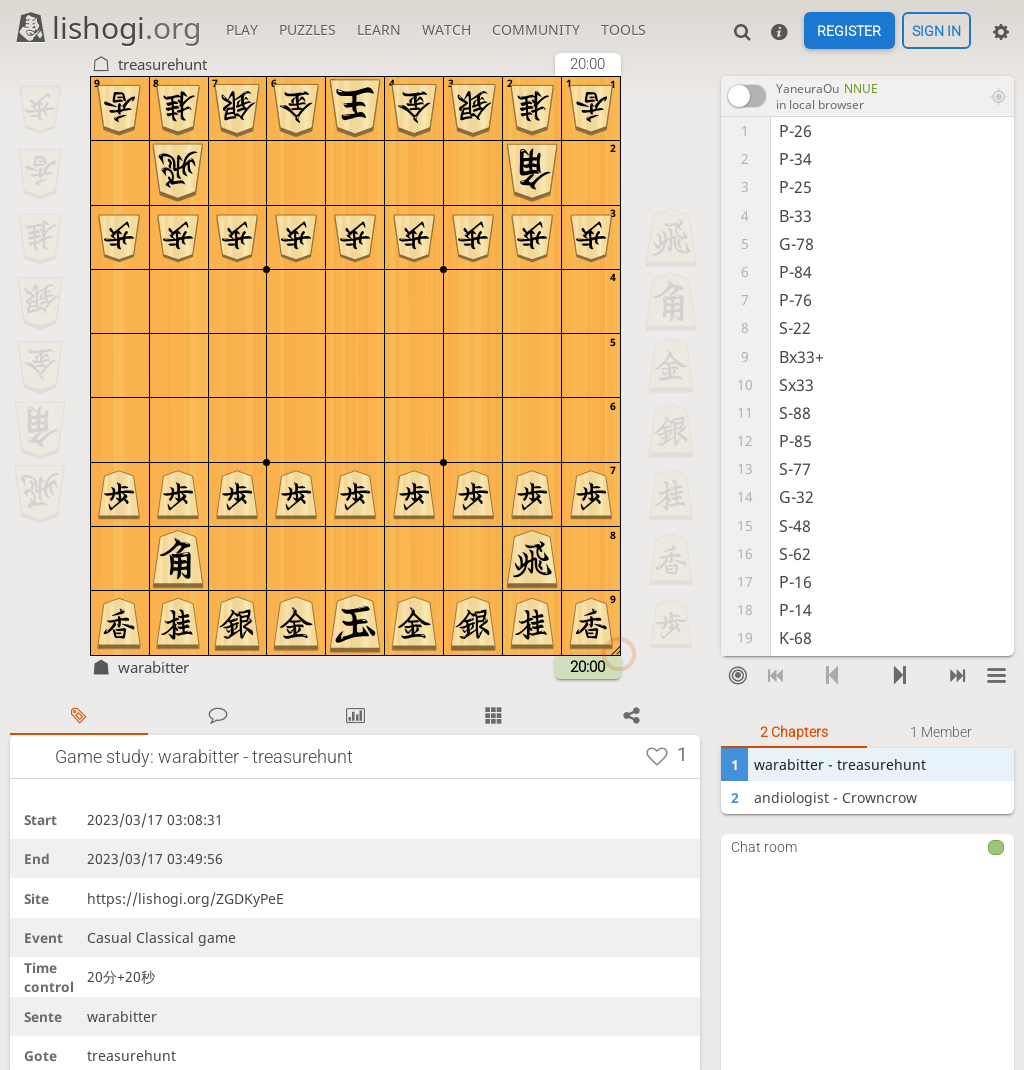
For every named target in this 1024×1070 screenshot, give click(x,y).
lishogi (107, 27)
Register (849, 31)
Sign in (936, 31)
